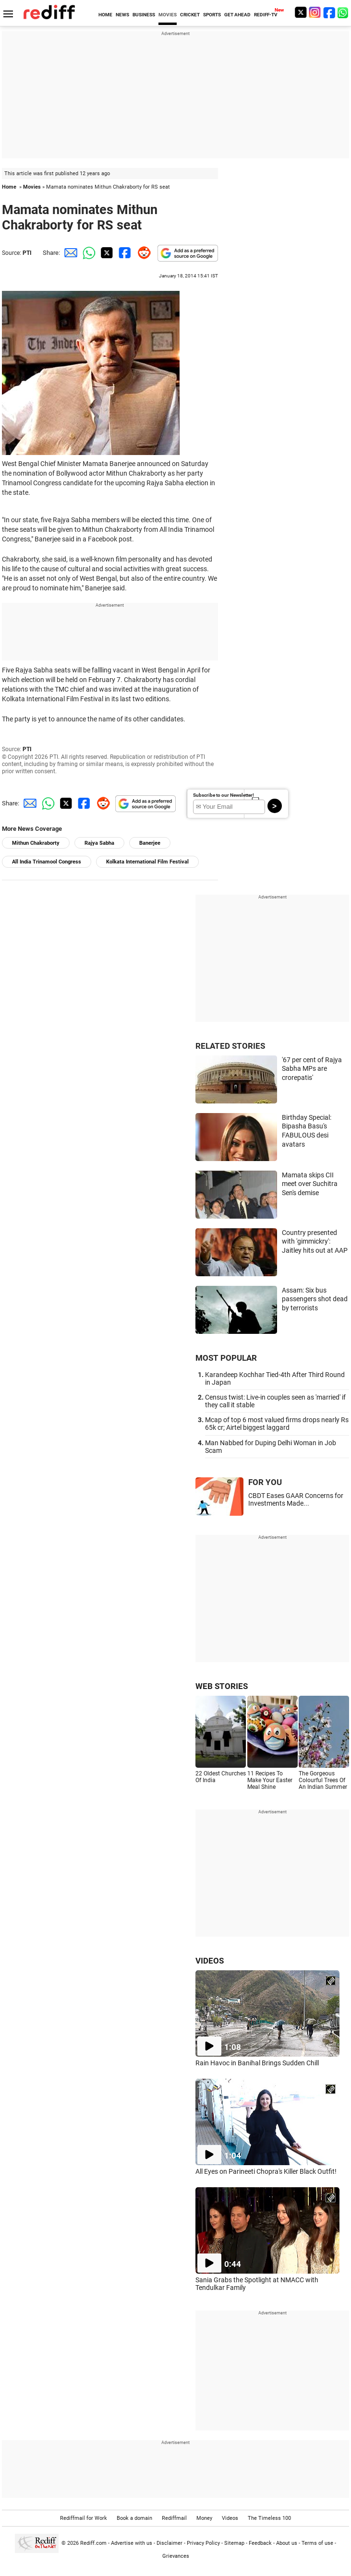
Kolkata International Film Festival (147, 862)
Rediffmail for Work (83, 2518)
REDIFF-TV (266, 15)
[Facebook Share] (124, 252)
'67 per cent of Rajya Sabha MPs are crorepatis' (312, 1068)
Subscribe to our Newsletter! (223, 795)
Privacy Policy (203, 2543)
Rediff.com (93, 2543)
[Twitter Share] (106, 252)
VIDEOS (209, 1960)
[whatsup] (344, 12)
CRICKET (190, 15)
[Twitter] (300, 12)
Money (204, 2518)
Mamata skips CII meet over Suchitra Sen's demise (310, 1184)
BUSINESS (144, 15)
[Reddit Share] (142, 252)
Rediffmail (174, 2518)
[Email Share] (69, 252)
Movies (32, 187)
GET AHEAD (237, 15)
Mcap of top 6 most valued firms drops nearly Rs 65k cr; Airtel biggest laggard (277, 1423)
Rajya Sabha (99, 843)
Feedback (260, 2543)
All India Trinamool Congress (46, 862)
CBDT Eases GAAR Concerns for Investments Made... (295, 1499)
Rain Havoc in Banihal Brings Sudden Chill (257, 2063)
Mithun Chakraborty (36, 843)
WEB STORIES (221, 1686)
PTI (27, 253)
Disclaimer (169, 2543)
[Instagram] (315, 12)
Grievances (175, 2556)
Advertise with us (131, 2543)
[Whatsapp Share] (87, 252)
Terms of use (317, 2543)
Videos (230, 2518)
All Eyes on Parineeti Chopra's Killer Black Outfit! (266, 2171)
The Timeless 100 (269, 2518)
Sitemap (234, 2543)
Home (9, 187)
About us (286, 2543)
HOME (105, 15)
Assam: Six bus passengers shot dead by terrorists (315, 1299)
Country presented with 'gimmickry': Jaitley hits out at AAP (315, 1241)
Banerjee (149, 843)
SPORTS (212, 15)
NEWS (122, 15)
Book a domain (134, 2518)
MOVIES (167, 15)
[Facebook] (329, 12)
